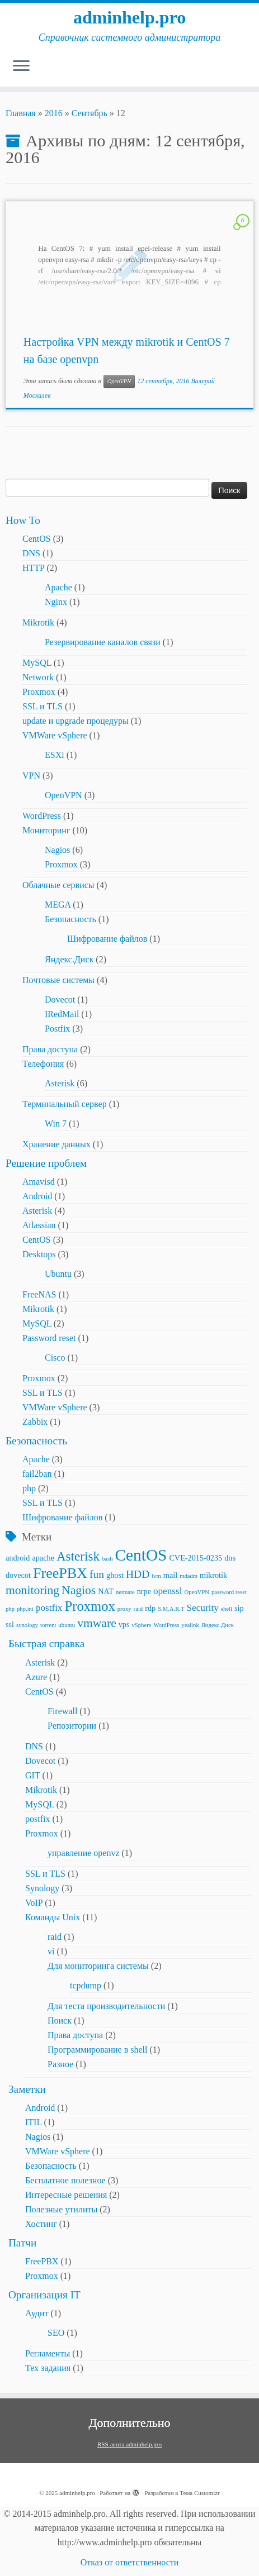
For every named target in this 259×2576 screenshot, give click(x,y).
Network (38, 677)
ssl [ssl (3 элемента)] (10, 1624)
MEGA (57, 904)
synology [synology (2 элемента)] (27, 1625)
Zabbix (35, 1422)
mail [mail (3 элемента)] (170, 1575)
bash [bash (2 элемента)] (107, 1559)
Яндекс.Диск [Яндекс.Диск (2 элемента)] (217, 1625)
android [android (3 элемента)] (18, 1557)
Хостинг (41, 2224)
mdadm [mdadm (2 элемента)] (188, 1576)
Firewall (62, 1711)
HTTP (33, 568)
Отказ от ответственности (130, 2562)
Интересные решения (66, 2195)
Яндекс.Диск (69, 959)
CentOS (36, 538)
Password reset (49, 1338)
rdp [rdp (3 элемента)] (150, 1608)
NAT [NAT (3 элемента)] (106, 1591)
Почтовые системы (58, 980)
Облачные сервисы (58, 885)
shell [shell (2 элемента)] (226, 1609)
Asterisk (59, 1083)
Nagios (57, 850)
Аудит (36, 2313)
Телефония (43, 1063)
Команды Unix (52, 1917)
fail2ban (36, 1473)
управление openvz (84, 1853)
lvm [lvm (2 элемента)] (156, 1576)
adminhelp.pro (129, 17)
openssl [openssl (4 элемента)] (167, 1591)
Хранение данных (56, 1144)
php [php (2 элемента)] (10, 1609)
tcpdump (85, 1985)
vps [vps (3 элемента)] (124, 1624)
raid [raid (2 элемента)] (138, 1609)
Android (37, 1196)
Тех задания (47, 2368)
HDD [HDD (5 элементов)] (137, 1574)
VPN (31, 775)
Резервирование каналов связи (103, 642)
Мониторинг (46, 830)
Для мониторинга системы (98, 1966)
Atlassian (39, 1225)
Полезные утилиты (61, 2209)
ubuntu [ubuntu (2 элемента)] (67, 1625)
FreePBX (42, 2261)
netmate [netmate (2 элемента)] (125, 1592)
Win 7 (56, 1123)
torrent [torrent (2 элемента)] (48, 1625)
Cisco (55, 1357)
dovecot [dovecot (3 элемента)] (18, 1575)
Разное (60, 2064)
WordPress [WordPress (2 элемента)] (166, 1625)
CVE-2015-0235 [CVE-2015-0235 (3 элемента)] (195, 1557)
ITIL (33, 2122)
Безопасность (70, 919)
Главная (21, 113)
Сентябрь (89, 113)
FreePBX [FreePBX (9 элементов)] (60, 1573)
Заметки (27, 2089)
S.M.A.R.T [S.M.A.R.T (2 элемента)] (171, 1609)
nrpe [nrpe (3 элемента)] (144, 1591)
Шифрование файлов (107, 938)
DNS (31, 553)
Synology (42, 1888)
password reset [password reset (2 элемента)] (229, 1592)
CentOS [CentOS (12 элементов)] (141, 1555)
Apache (58, 587)
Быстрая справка (46, 1643)
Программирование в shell (97, 2049)
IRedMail (62, 1014)
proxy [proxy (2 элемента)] (124, 1609)
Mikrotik (38, 622)
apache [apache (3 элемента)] (43, 1557)
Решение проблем (46, 1163)
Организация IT (44, 2295)
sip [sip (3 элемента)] (239, 1608)
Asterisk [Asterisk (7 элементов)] (78, 1556)
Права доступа (50, 1049)
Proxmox (38, 692)
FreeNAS (39, 1294)
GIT (32, 1775)
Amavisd (38, 1181)
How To (23, 520)
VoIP (34, 1902)
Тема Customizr (200, 2492)
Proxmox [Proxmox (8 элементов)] (90, 1606)
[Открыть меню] (21, 66)
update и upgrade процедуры (75, 721)
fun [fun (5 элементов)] (97, 1574)
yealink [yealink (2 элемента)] (190, 1625)
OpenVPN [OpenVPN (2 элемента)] (196, 1592)
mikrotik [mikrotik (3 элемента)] (213, 1575)
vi (51, 1951)
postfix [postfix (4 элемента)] (49, 1607)
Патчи (22, 2243)
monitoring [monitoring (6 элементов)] (32, 1590)
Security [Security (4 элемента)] (203, 1607)
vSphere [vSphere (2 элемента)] (142, 1625)
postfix (37, 1819)
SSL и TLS (42, 706)
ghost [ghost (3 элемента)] (115, 1575)
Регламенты (47, 2353)
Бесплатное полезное (65, 2180)
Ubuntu (58, 1274)
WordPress (41, 815)
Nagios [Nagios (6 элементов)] (79, 1590)
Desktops (39, 1254)
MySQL (36, 662)
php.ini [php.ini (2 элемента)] (25, 1609)
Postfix (57, 1028)
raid (55, 1936)
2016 (54, 113)
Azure (36, 1677)
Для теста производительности (106, 2006)
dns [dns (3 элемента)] (230, 1557)
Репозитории (72, 1725)
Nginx (56, 602)
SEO (56, 2333)
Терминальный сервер (64, 1104)
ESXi (54, 755)
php (29, 1488)
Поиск (60, 2020)
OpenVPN (119, 381)
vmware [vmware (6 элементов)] (96, 1623)
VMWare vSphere (54, 735)
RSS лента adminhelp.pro (129, 2444)
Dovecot (60, 999)
